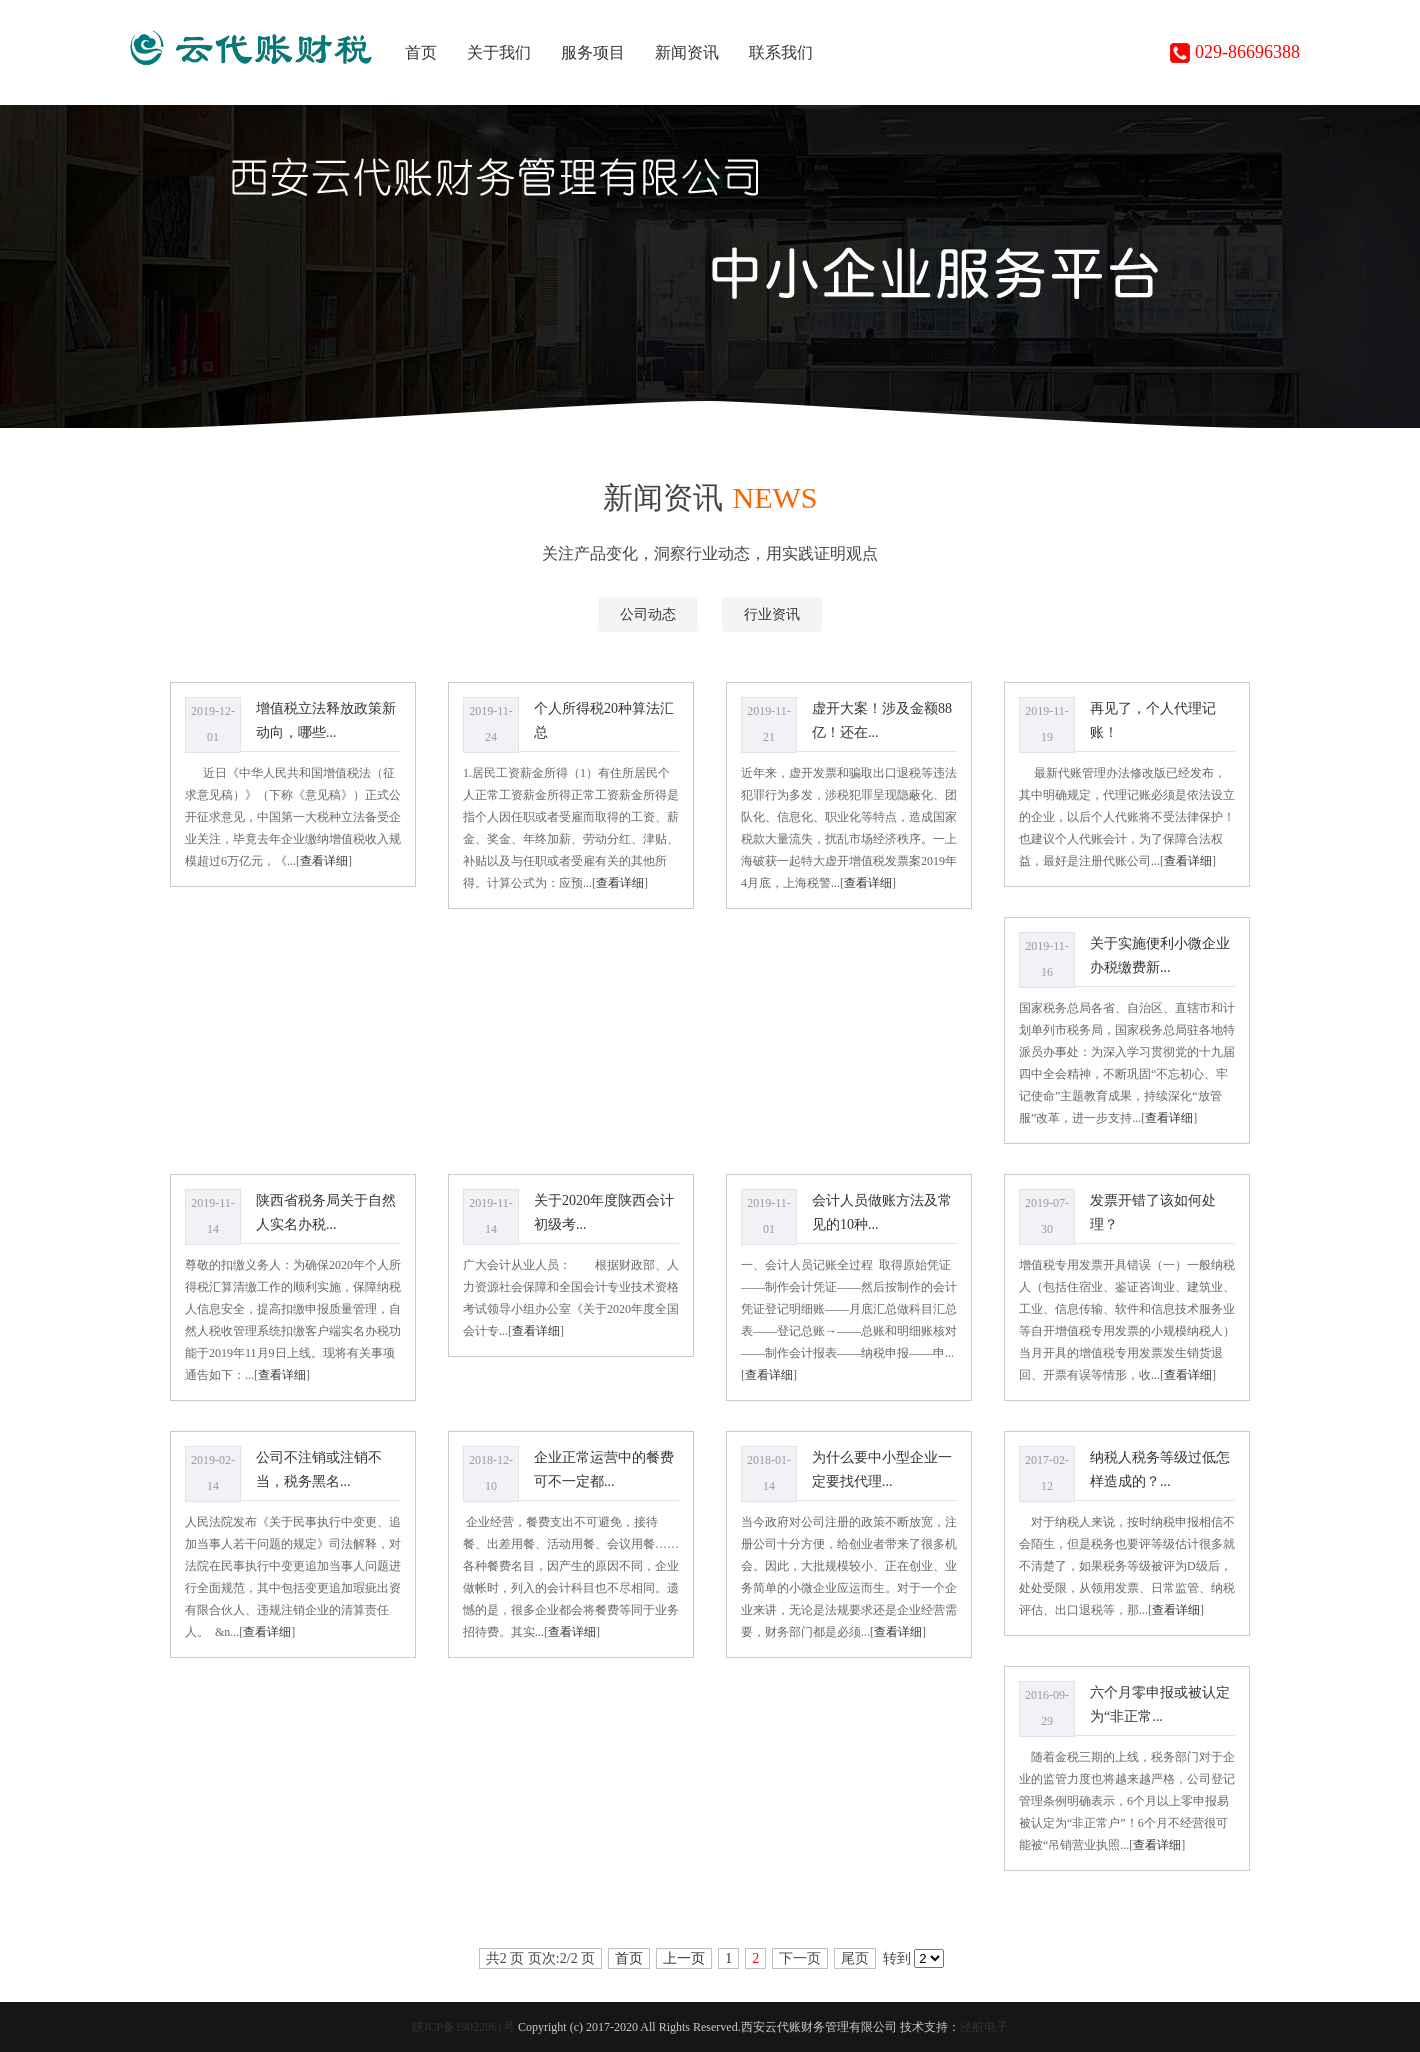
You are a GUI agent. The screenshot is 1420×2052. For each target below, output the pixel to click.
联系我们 (781, 52)
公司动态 (648, 614)
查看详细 (324, 861)
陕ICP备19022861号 (463, 2027)
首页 (421, 52)
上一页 (684, 1958)
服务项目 (593, 52)
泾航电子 (984, 2027)
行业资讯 (772, 614)
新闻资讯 (687, 52)
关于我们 (499, 52)
